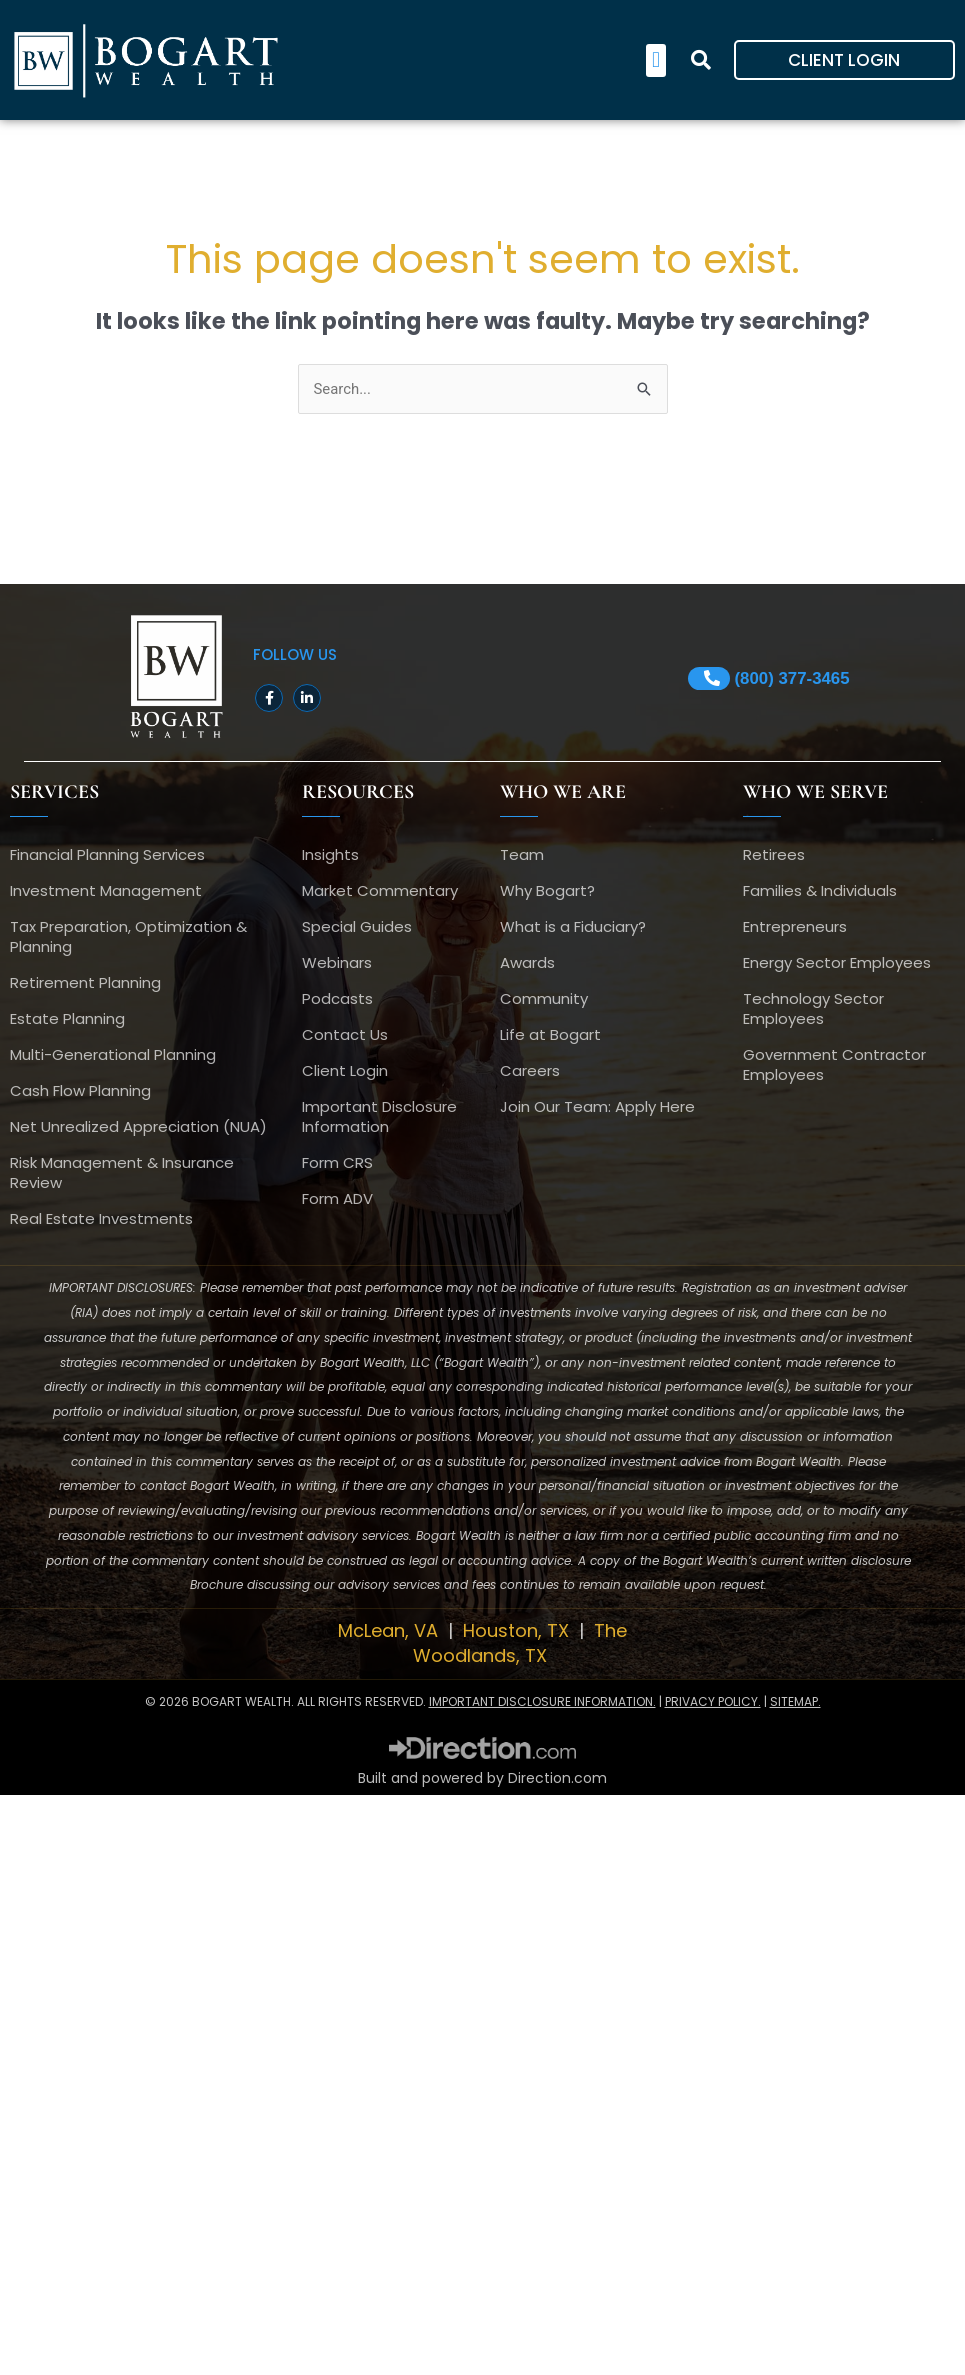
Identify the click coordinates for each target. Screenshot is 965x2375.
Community (544, 999)
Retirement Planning (85, 983)
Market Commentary (380, 891)
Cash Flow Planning (80, 1091)
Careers (530, 1071)
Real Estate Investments (101, 1219)
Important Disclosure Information (379, 1117)
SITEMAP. (795, 1701)
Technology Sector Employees (813, 1009)
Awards (527, 963)
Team (522, 855)
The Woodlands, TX (520, 1644)
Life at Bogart (550, 1035)
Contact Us (345, 1035)
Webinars (337, 963)
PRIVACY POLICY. (713, 1701)
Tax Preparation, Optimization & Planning (128, 937)
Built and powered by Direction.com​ (482, 1778)
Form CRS (337, 1163)
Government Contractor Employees (834, 1065)
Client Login (345, 1071)
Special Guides (357, 927)
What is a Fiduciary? (573, 927)
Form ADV (337, 1199)
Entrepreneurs (795, 927)
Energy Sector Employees (837, 963)
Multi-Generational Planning (113, 1055)
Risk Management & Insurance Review (122, 1173)
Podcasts (337, 999)
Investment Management (106, 891)
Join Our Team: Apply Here (597, 1107)
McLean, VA (390, 1631)
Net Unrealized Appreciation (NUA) (138, 1127)
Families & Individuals (820, 891)
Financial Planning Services (107, 855)
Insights (330, 855)
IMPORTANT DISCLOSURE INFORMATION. (542, 1701)
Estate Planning (67, 1019)
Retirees (774, 855)
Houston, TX (518, 1631)
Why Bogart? (547, 891)
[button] (655, 60)
